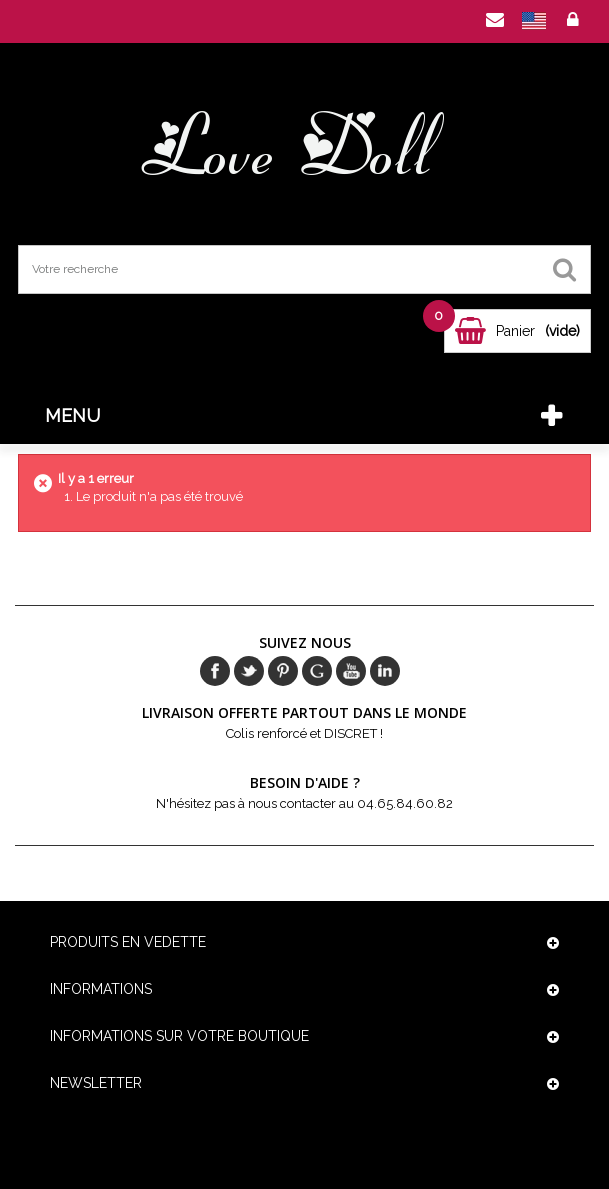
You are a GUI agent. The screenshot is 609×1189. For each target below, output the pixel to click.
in (385, 671)
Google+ (317, 671)
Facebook (215, 671)
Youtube (351, 671)
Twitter (249, 671)
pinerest (283, 671)
